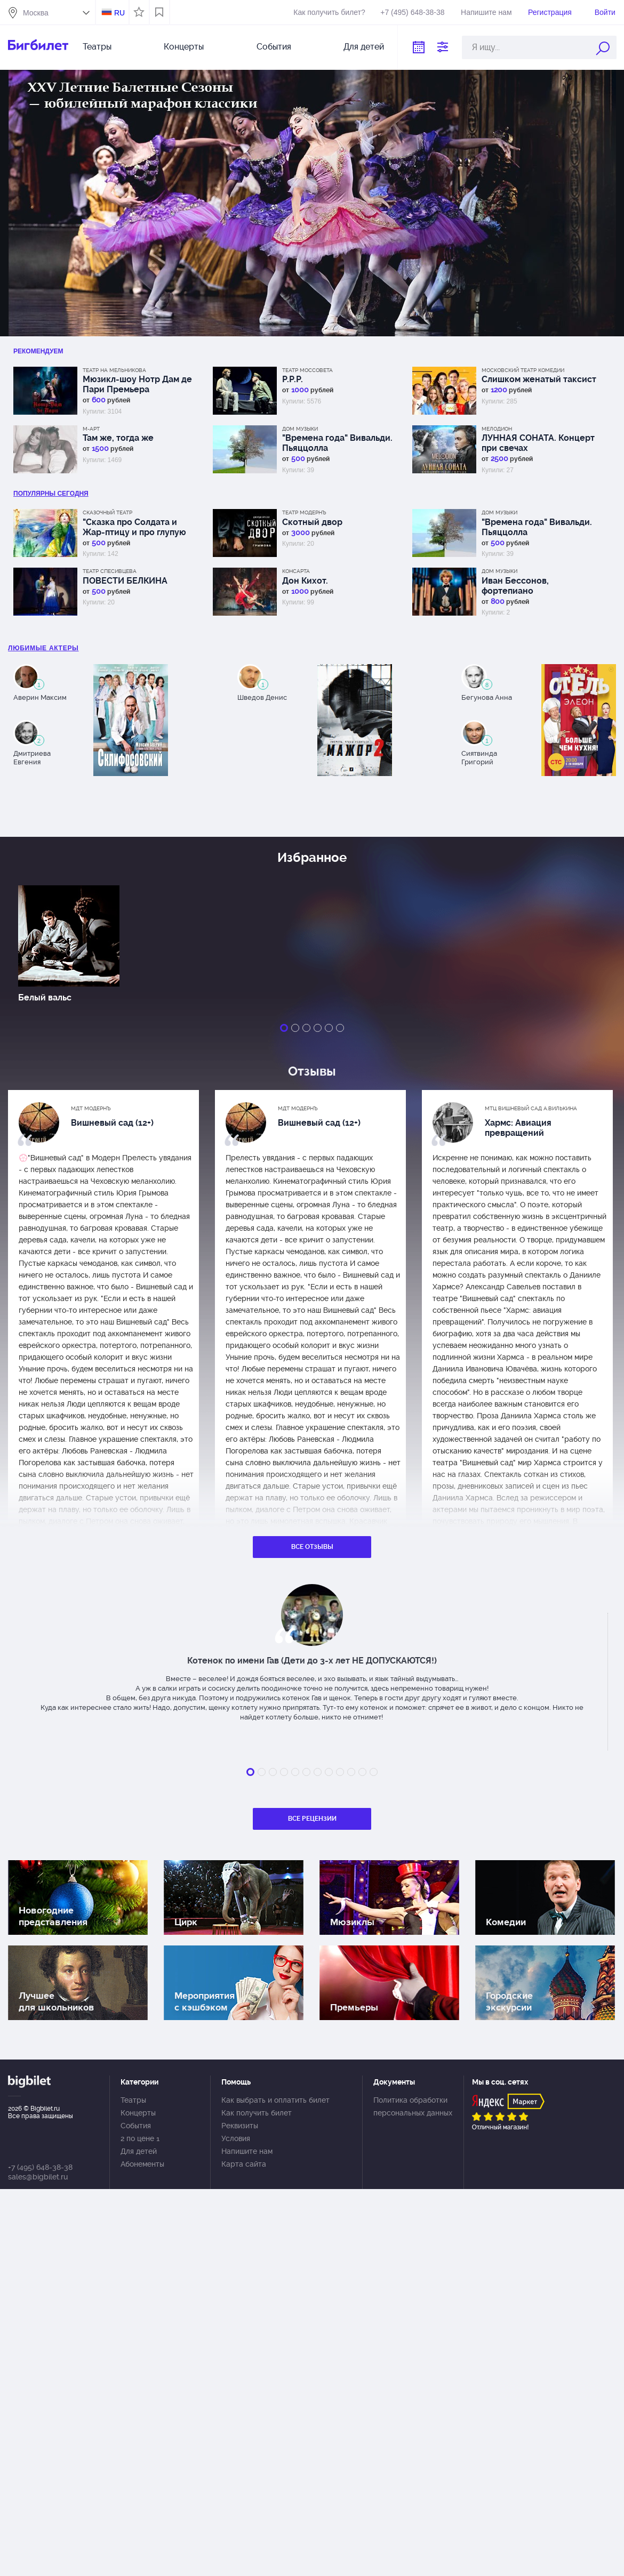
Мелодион (497, 429)
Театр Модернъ (304, 512)
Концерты (184, 47)
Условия (235, 2138)
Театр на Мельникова (114, 370)
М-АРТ (91, 429)
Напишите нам (486, 12)
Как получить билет (256, 2113)
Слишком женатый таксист (539, 379)
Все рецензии (312, 1818)
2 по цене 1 (140, 2138)
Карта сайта (243, 2164)
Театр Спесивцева (110, 571)
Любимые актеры (43, 648)
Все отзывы (312, 1547)
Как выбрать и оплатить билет (275, 2100)
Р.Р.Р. (292, 379)
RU (119, 13)
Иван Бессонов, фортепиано (515, 586)
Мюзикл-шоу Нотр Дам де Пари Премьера (137, 384)
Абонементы (142, 2164)
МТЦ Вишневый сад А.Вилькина (531, 1108)
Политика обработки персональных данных (412, 2106)
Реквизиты (239, 2125)
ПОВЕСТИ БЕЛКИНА (125, 581)
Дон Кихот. (305, 581)
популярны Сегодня (51, 493)
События (274, 47)
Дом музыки (300, 429)
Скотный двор (312, 522)
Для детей (363, 47)
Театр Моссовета (307, 370)
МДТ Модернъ (91, 1108)
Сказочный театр (107, 512)
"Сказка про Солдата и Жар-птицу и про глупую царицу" (134, 527)
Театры (97, 47)
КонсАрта (296, 571)
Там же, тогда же (118, 438)
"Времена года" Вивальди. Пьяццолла (337, 443)
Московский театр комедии (523, 370)
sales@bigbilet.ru (38, 2177)
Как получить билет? (329, 12)
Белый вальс (44, 997)
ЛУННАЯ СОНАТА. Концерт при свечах (538, 443)
